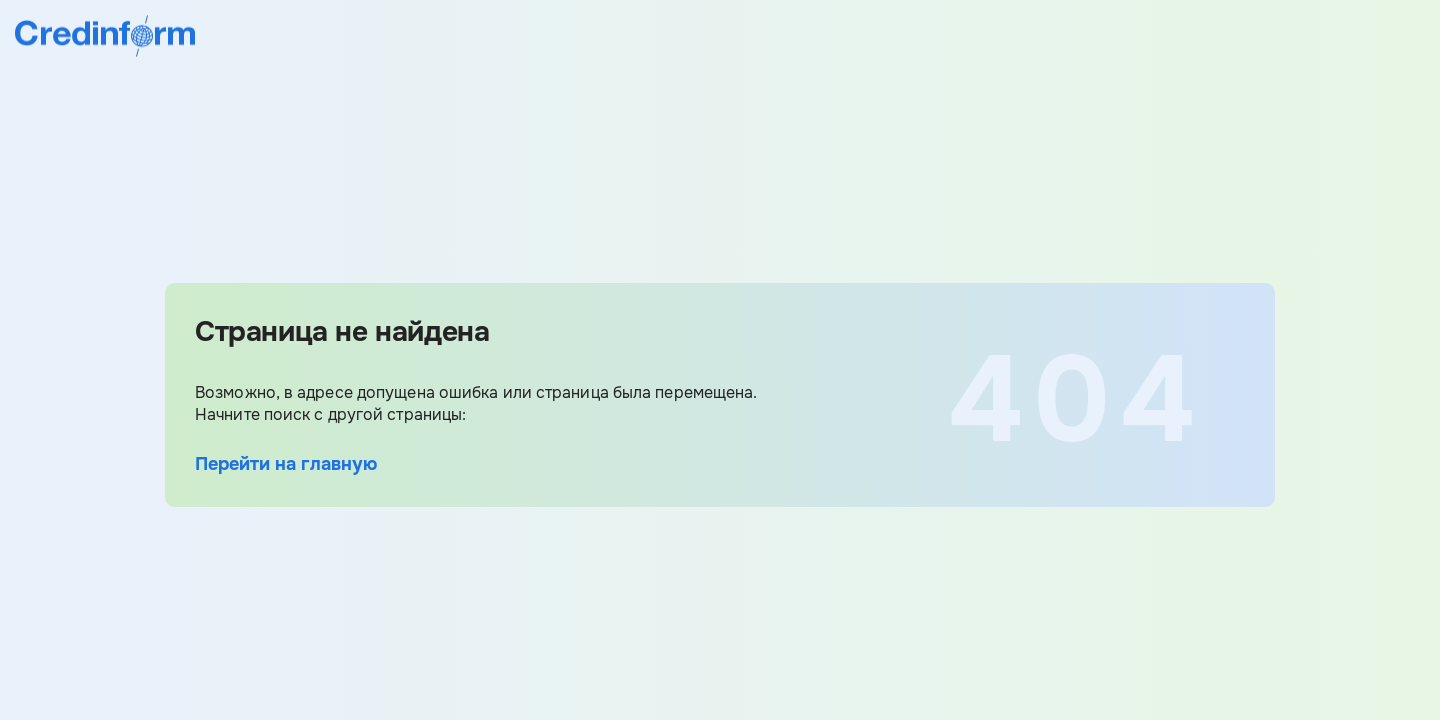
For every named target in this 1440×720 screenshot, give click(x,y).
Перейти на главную (286, 464)
